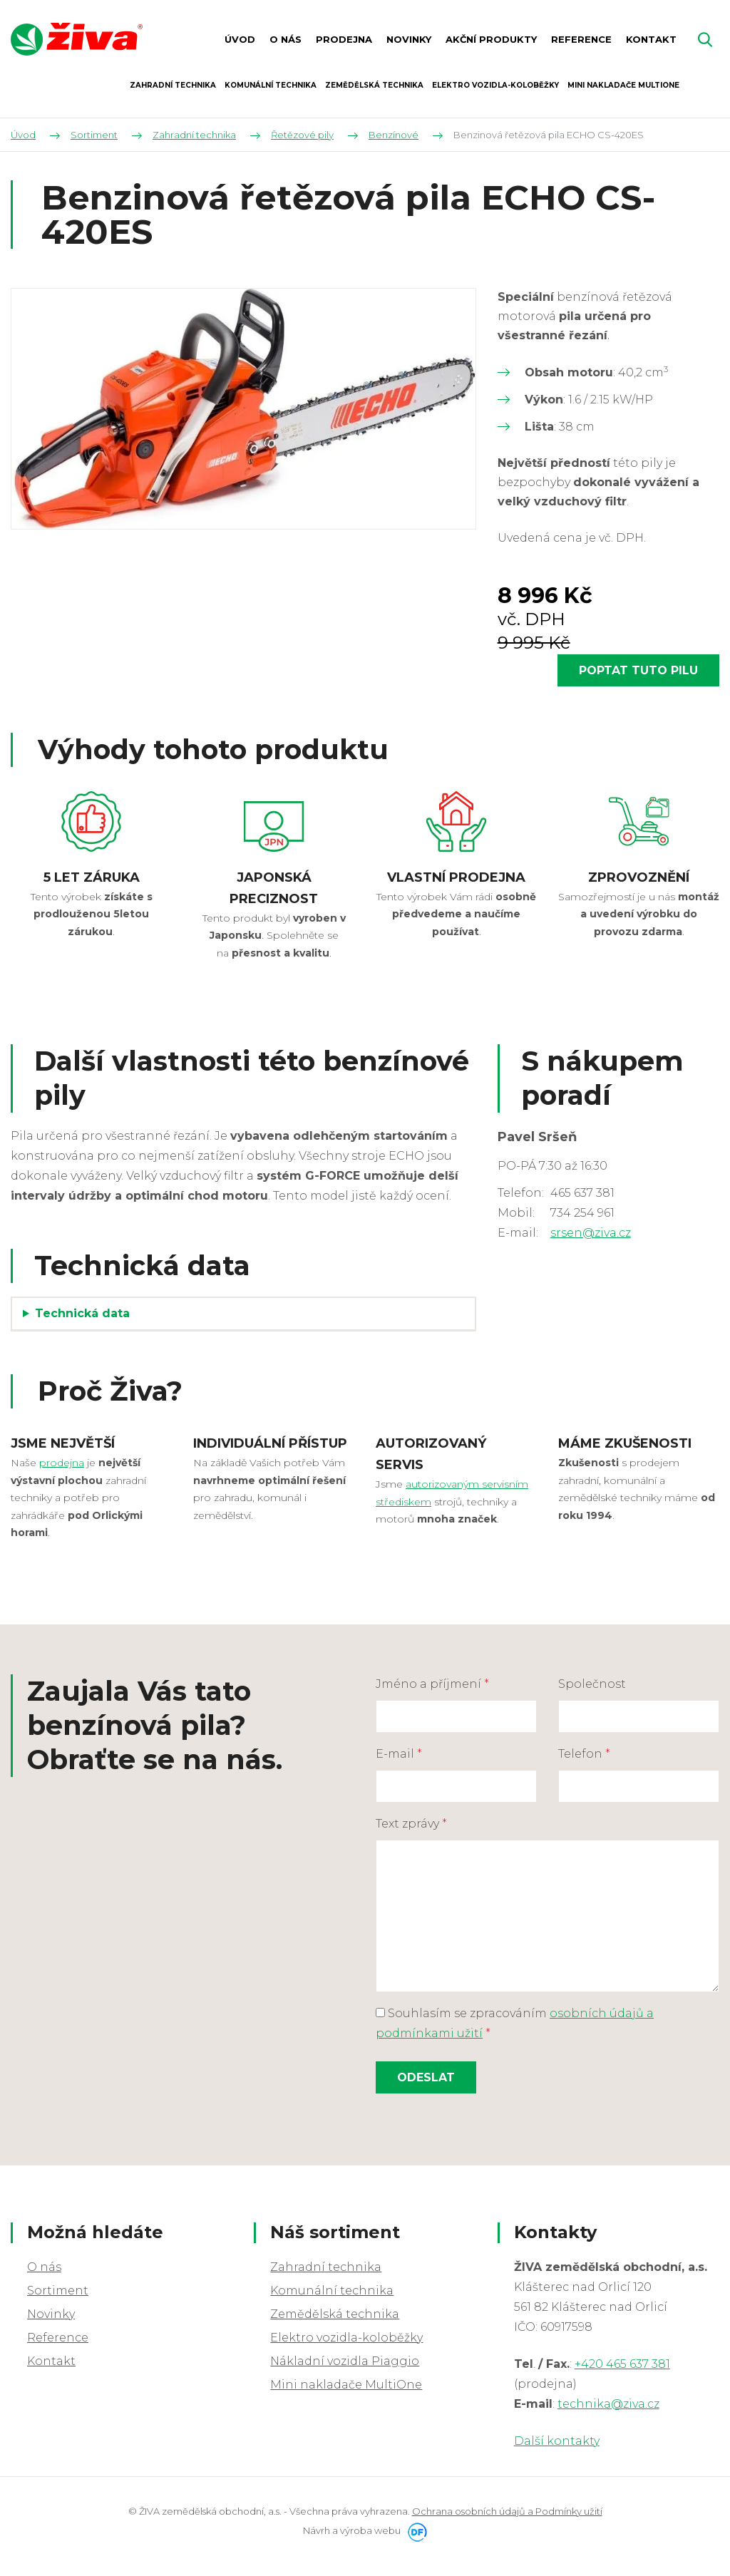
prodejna (61, 1462)
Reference (57, 2337)
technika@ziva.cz (608, 2404)
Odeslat (426, 2077)
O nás (44, 2267)
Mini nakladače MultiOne (346, 2384)
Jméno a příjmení (432, 1684)
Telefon (584, 1754)
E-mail (399, 1754)
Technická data (82, 1313)
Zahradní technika (325, 2267)
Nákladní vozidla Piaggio (344, 2361)
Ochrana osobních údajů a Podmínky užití (507, 2511)
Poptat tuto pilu (638, 670)
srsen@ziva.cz (590, 1233)
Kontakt (51, 2361)
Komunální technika (332, 2290)
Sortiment (57, 2290)
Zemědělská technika (334, 2314)
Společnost (592, 1684)
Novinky (51, 2314)
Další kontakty (557, 2441)
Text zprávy (411, 1823)
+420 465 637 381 (622, 2364)
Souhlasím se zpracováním (515, 2023)
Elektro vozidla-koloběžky (346, 2337)
